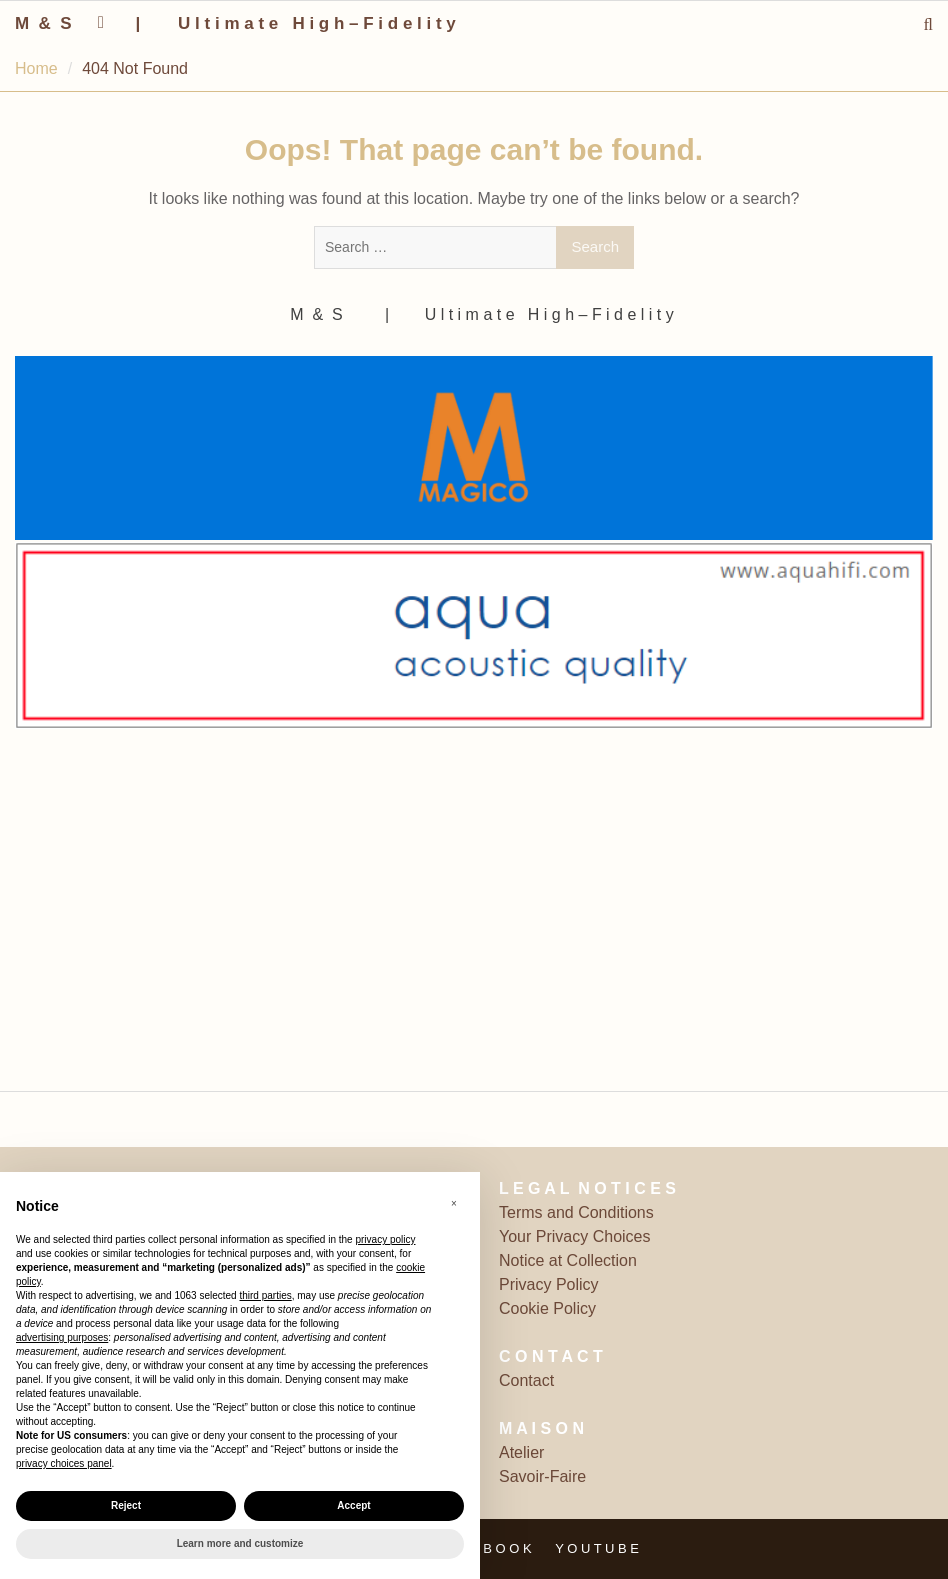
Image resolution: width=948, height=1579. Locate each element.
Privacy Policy (549, 1284)
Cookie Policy (547, 1308)
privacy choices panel (64, 1463)
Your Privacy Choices (574, 1236)
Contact (526, 1380)
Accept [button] (353, 1505)
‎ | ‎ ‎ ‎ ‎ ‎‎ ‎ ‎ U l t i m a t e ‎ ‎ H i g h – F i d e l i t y (293, 23)
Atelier (521, 1452)
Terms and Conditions (576, 1212)
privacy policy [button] (385, 1239)
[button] (454, 1204)
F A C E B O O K (483, 1548)
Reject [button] (126, 1505)
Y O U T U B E (597, 1548)
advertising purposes (62, 1337)
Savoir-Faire (542, 1476)
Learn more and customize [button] (240, 1543)
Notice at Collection (568, 1260)
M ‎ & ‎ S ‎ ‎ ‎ (50, 23)
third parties (265, 1295)
